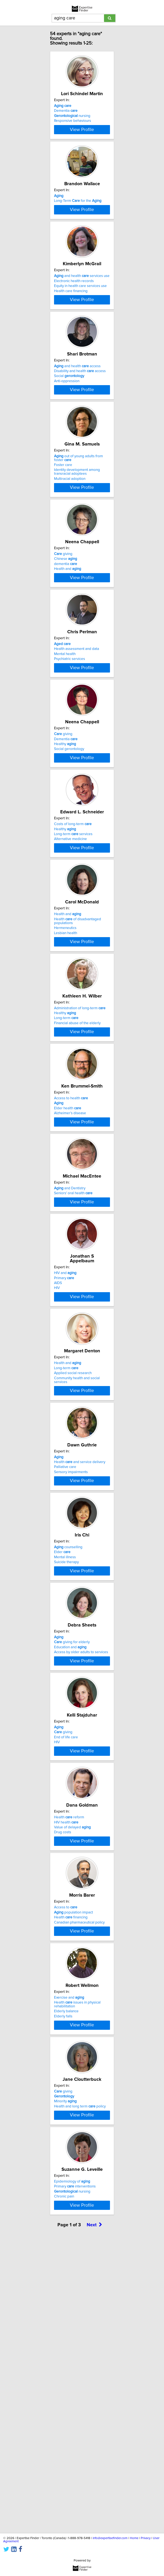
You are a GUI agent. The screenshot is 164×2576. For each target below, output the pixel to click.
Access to (65, 2159)
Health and (67, 637)
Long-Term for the (77, 218)
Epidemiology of (72, 2466)
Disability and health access (80, 423)
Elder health (67, 1247)
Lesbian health (65, 1051)
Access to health (71, 1237)
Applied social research (73, 1554)
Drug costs (62, 2071)
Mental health (65, 735)
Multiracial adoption (69, 543)
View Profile (82, 142)
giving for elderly (72, 1856)
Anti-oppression (66, 433)
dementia (65, 633)
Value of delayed (72, 2066)
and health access (77, 418)
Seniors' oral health (73, 1344)
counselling (68, 1749)
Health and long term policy (80, 2379)
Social (69, 428)
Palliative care (65, 1657)
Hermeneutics (65, 1046)
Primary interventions (75, 2471)
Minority (65, 2374)
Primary (64, 1447)
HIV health (66, 2061)
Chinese (65, 627)
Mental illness (65, 1759)
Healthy (65, 837)
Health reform (69, 2056)
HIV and (65, 1442)
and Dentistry (69, 1339)
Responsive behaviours (72, 125)
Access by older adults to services (81, 1866)
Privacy (146, 2538)
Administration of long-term (79, 1135)
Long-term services (73, 940)
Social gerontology (69, 842)
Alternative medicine (70, 945)
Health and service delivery (79, 1652)
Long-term (66, 1145)
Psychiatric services (69, 740)
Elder (62, 1754)
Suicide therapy (66, 1764)
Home (134, 2538)
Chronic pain (64, 2481)
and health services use (82, 315)
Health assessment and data (76, 730)
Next (94, 2517)
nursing (72, 120)
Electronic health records (74, 320)
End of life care (66, 1964)
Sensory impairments (71, 1662)
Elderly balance (66, 2275)
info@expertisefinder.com (110, 2538)
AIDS (58, 1452)
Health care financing (71, 330)
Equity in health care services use (80, 325)
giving (63, 623)
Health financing (71, 2169)
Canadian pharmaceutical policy (79, 2174)
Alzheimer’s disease (70, 1252)
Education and (70, 1862)
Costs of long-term (73, 930)
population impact (73, 2164)
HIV (57, 1457)
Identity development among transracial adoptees (77, 536)
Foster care (63, 529)
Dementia (66, 115)
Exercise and (69, 2261)
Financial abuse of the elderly (77, 1150)
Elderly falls (63, 2280)
